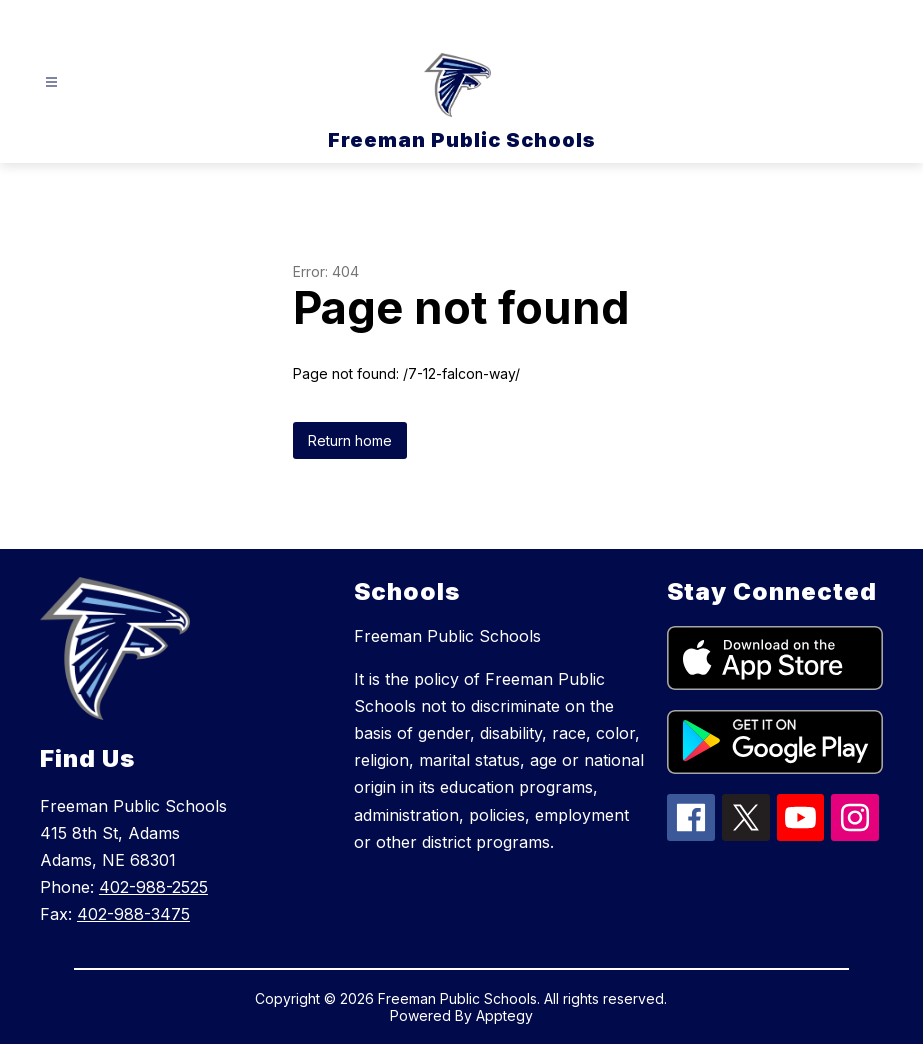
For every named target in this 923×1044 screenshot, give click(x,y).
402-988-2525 (153, 887)
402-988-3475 (133, 914)
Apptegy (504, 1015)
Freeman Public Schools (447, 636)
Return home (350, 440)
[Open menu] (51, 82)
